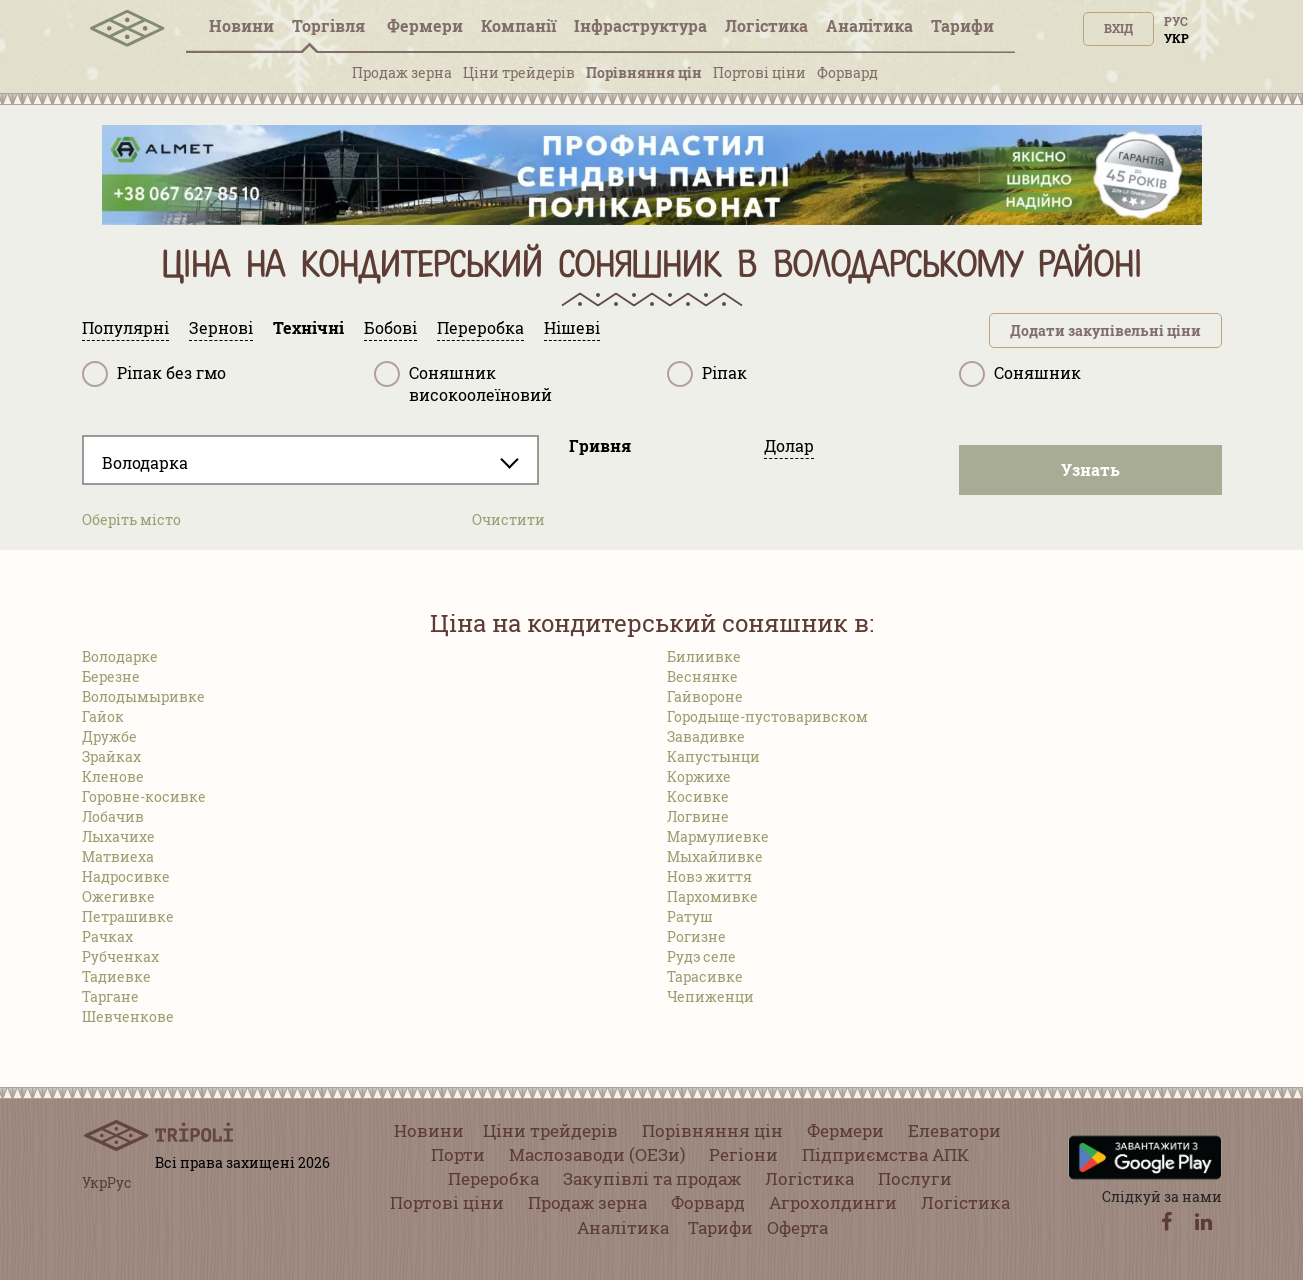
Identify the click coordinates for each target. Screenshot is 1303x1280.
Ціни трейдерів (519, 72)
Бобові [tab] (390, 327)
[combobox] (311, 460)
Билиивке (704, 656)
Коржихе (699, 776)
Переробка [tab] (480, 327)
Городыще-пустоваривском (767, 716)
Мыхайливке (715, 856)
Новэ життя (709, 876)
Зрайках (111, 756)
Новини (241, 25)
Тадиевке (116, 976)
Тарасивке (705, 976)
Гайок (103, 716)
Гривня (600, 445)
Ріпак (707, 374)
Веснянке (702, 676)
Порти (458, 1154)
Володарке (120, 656)
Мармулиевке (718, 836)
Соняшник (1020, 374)
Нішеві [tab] (572, 327)
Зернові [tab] (221, 327)
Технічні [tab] (308, 327)
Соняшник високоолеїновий (463, 383)
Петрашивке (128, 916)
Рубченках (120, 956)
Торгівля (330, 25)
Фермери (425, 25)
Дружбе (109, 736)
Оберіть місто (131, 519)
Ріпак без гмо (154, 374)
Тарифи (962, 25)
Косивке (698, 796)
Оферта (797, 1227)
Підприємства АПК (885, 1154)
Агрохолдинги (833, 1202)
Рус (1176, 21)
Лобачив (113, 816)
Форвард (847, 72)
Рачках (107, 936)
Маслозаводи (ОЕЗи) (597, 1154)
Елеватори (954, 1130)
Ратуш (690, 916)
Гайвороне (705, 696)
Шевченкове (128, 1016)
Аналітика (869, 25)
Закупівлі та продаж (652, 1178)
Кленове (113, 776)
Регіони (743, 1154)
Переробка (493, 1178)
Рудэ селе (701, 956)
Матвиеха (118, 856)
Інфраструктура (640, 25)
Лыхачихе (118, 836)
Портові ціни (759, 72)
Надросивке (126, 876)
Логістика (766, 25)
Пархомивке (712, 896)
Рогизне (696, 936)
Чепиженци (710, 996)
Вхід (1118, 28)
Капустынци (713, 756)
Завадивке (706, 736)
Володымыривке (143, 696)
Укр (1176, 38)
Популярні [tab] (125, 327)
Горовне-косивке (144, 796)
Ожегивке (118, 896)
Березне (111, 676)
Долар (789, 445)
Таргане (110, 996)
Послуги (915, 1178)
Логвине (698, 816)
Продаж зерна (402, 72)
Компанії (518, 25)
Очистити (508, 519)
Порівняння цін (644, 72)
